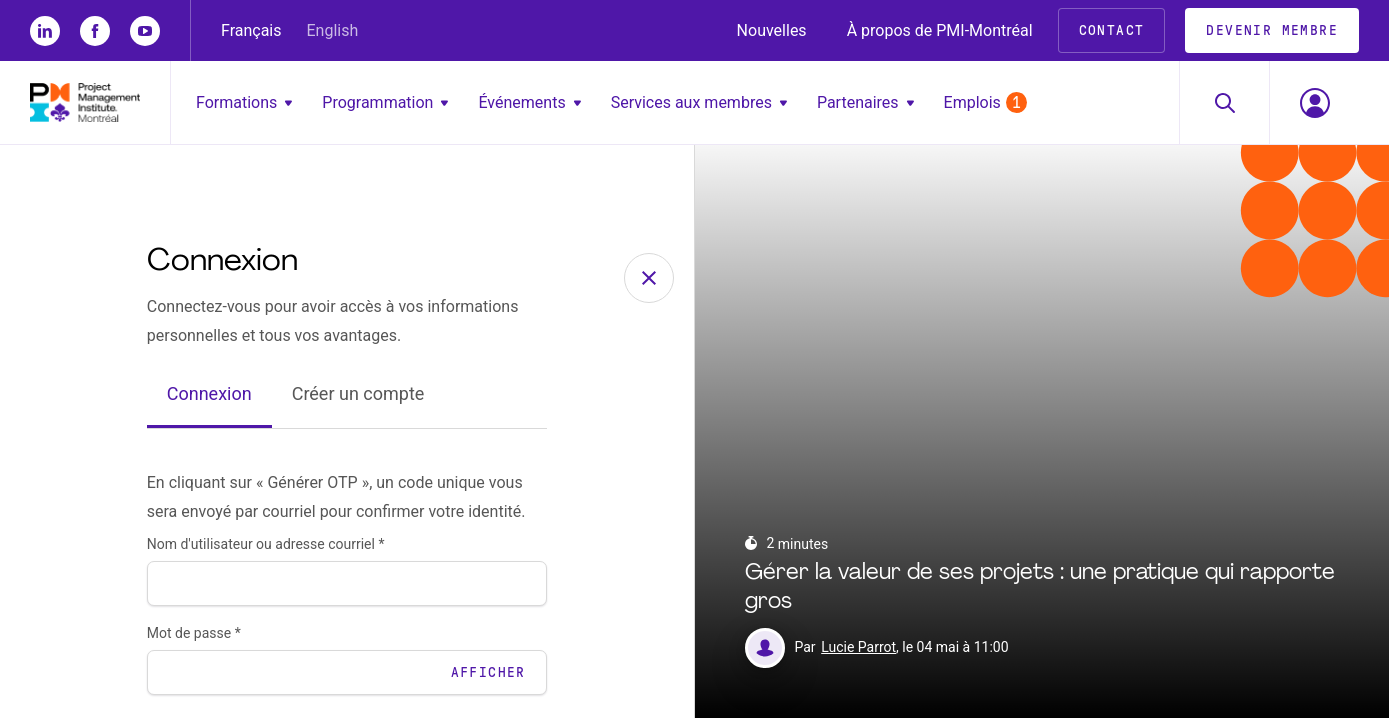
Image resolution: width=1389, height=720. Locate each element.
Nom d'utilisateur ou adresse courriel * (266, 546)
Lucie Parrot (858, 650)
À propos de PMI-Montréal (940, 30)
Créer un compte (358, 396)
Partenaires (865, 102)
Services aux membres (699, 102)
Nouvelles (772, 30)
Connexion (209, 396)
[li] (45, 31)
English (333, 30)
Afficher (488, 674)
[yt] (145, 31)
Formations (244, 102)
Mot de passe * (194, 635)
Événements (529, 102)
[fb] (95, 31)
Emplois (985, 102)
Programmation (385, 102)
